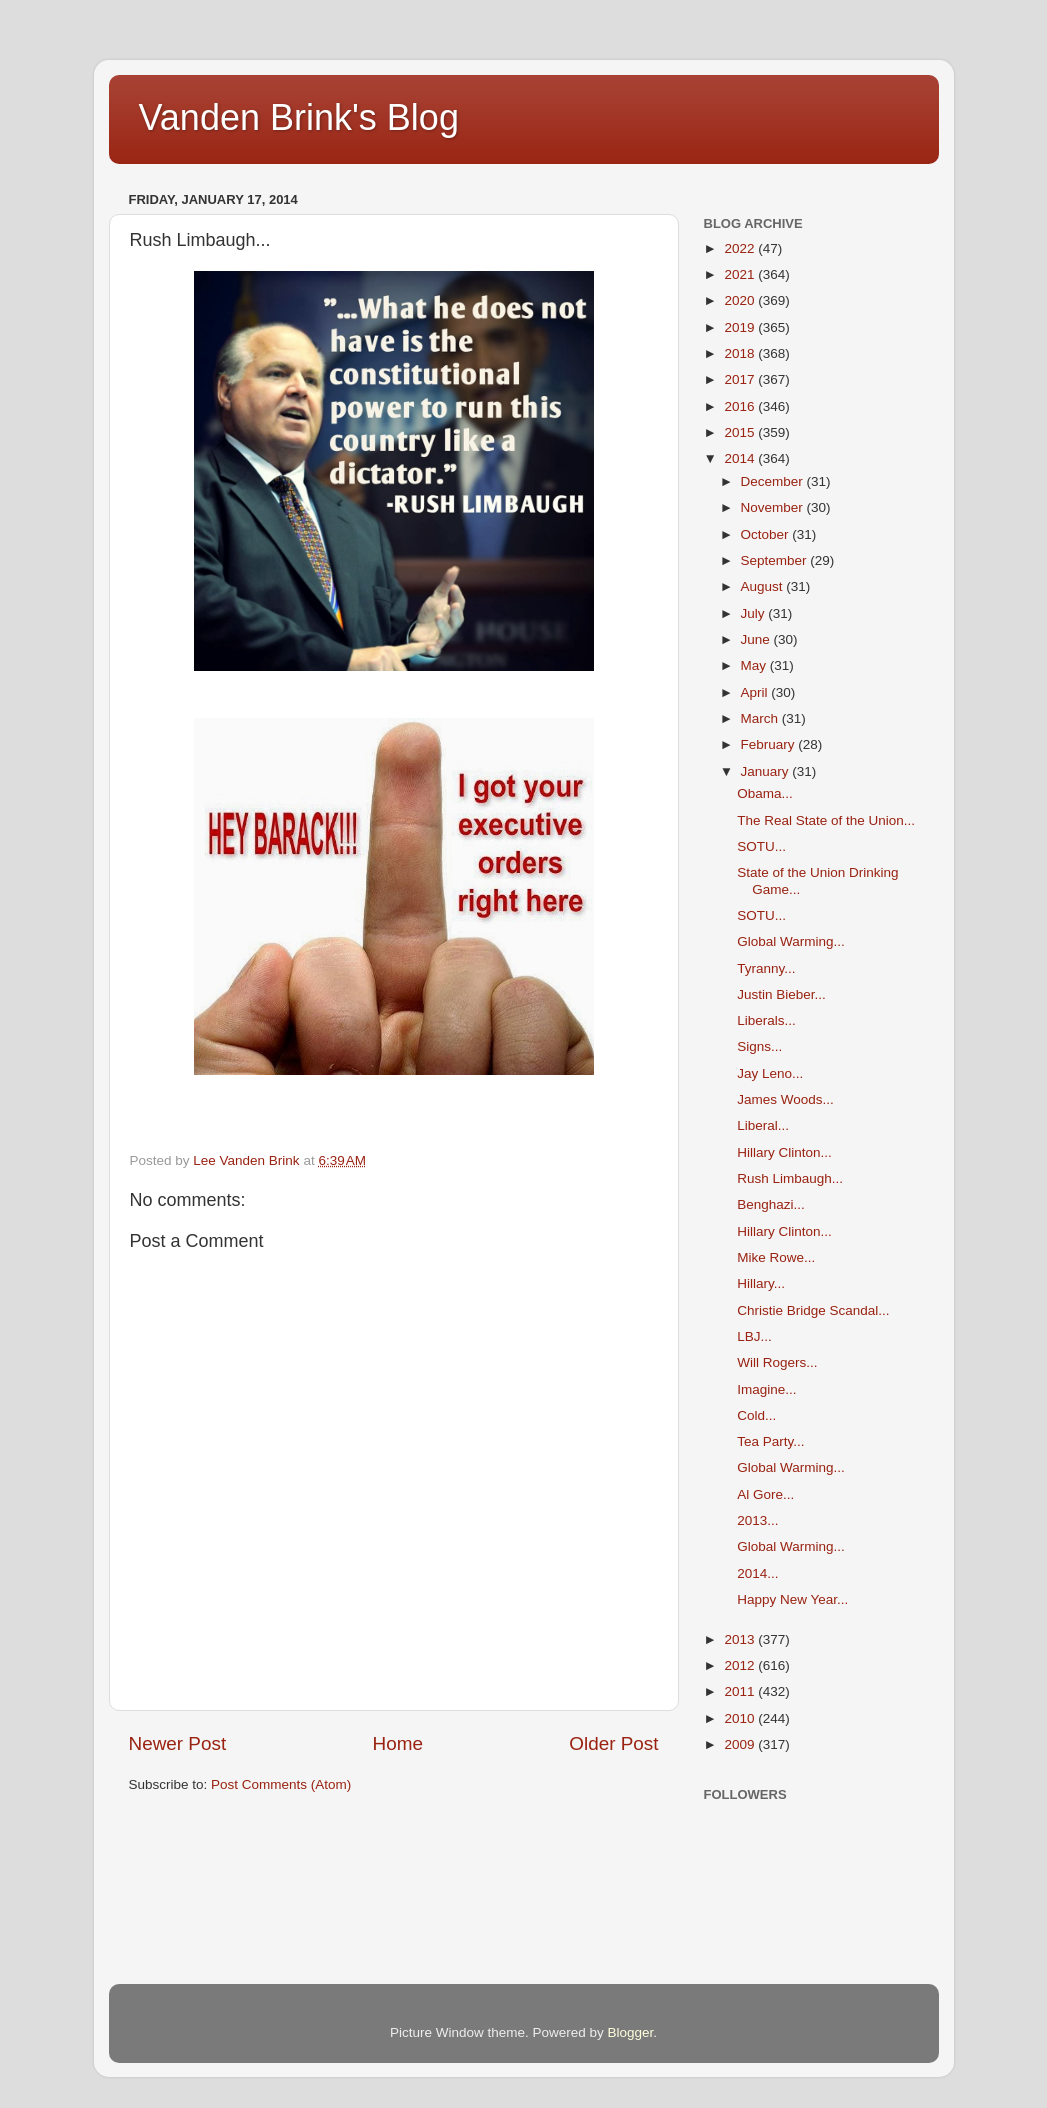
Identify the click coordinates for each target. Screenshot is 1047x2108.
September (776, 560)
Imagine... (766, 1389)
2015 (741, 432)
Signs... (759, 1046)
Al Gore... (765, 1494)
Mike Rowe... (776, 1257)
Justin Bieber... (781, 994)
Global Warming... (791, 941)
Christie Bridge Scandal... (813, 1310)
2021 (741, 274)
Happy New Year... (792, 1599)
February (770, 744)
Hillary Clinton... (784, 1152)
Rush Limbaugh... (790, 1178)
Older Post (613, 1743)
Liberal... (763, 1125)
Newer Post (178, 1743)
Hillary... (761, 1283)
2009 (741, 1744)
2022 (741, 248)
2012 (741, 1665)
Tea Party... (770, 1441)
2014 (741, 458)
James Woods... (785, 1099)
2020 (741, 300)
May (755, 665)
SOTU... (761, 846)
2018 (741, 353)
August (764, 586)
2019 (741, 327)
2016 (741, 406)
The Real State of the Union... (826, 820)
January (767, 771)
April (756, 692)
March (761, 718)
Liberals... (766, 1020)
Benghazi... (771, 1204)
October (767, 534)
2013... (757, 1520)
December (774, 481)
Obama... (765, 793)
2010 (741, 1718)
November (774, 507)
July (755, 613)
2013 (741, 1639)
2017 (741, 379)
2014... (757, 1573)
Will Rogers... (777, 1362)
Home (398, 1743)
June (757, 639)
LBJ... (754, 1336)
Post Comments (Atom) (281, 1784)
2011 (741, 1691)
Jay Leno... (770, 1073)
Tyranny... (766, 968)
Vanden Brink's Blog (299, 117)
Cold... (756, 1415)
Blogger (631, 2032)
